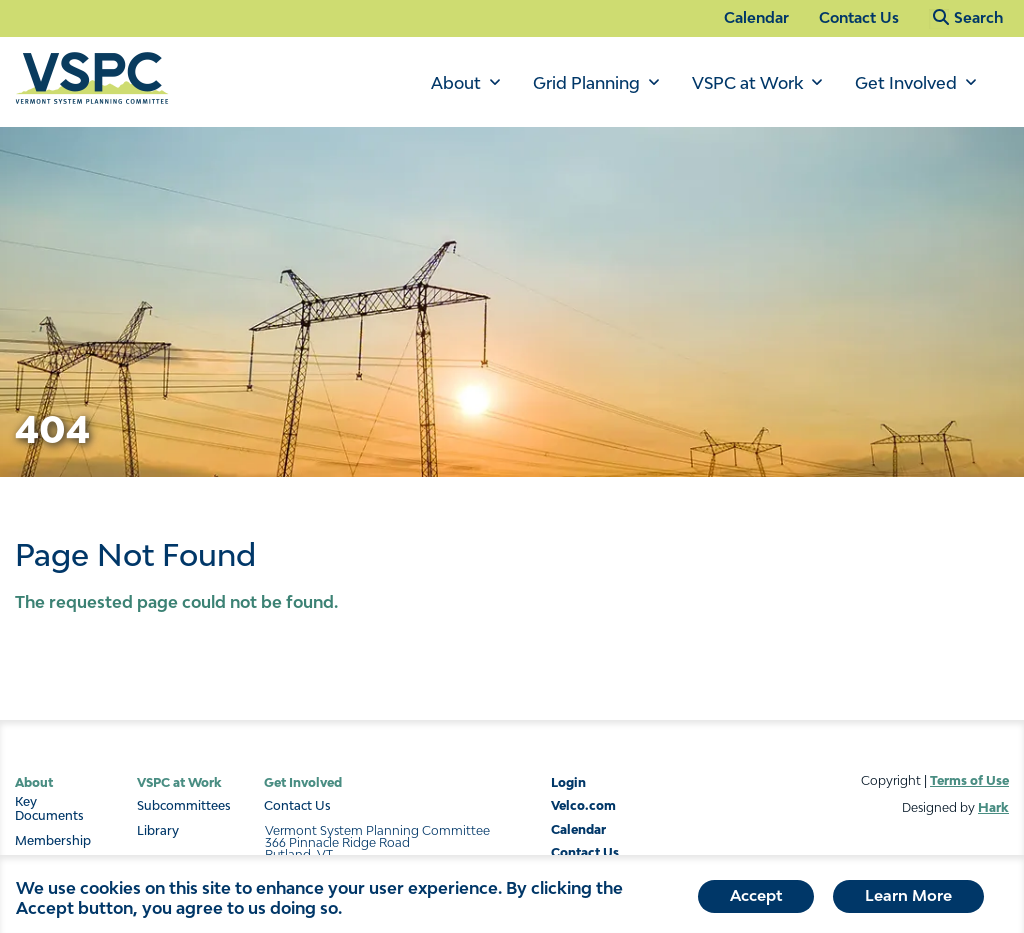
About (456, 83)
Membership (53, 841)
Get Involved (906, 83)
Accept (756, 899)
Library (158, 831)
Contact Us (859, 17)
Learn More (908, 899)
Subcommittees (184, 806)
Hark (993, 807)
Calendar (756, 17)
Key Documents (49, 809)
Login (568, 782)
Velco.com (583, 805)
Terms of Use (969, 780)
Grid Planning (586, 83)
